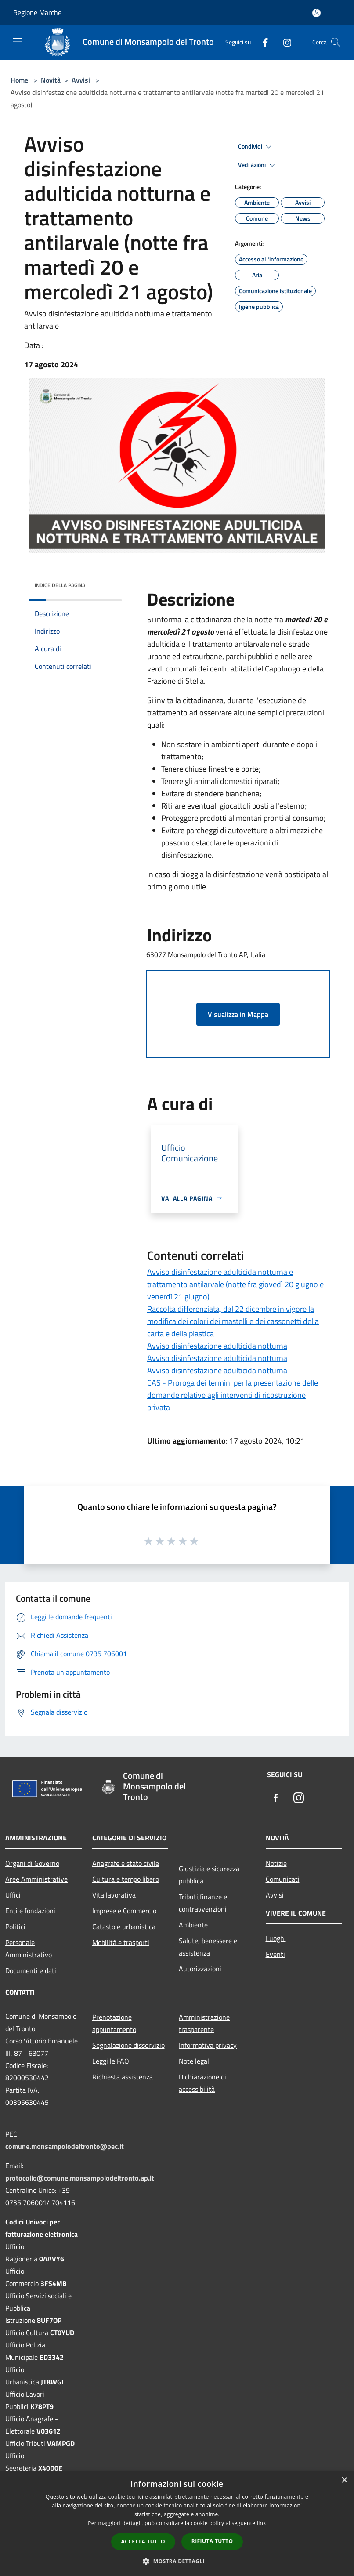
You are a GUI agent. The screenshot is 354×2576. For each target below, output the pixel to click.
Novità (51, 80)
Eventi (275, 1954)
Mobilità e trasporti (120, 1942)
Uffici (13, 1895)
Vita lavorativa (114, 1895)
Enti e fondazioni (30, 1910)
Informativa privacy (208, 2045)
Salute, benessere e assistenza (208, 1946)
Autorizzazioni (200, 1968)
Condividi (256, 146)
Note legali (195, 2061)
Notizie (276, 1863)
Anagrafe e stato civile (125, 1863)
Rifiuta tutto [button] (212, 2541)
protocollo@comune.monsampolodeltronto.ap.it (79, 2178)
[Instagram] (284, 42)
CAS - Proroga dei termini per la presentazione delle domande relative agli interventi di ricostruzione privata (232, 1395)
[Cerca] (335, 42)
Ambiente (193, 1924)
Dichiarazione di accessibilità (202, 2083)
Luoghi (276, 1938)
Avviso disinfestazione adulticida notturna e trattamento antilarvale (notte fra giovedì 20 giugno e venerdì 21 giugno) (235, 1284)
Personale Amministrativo (28, 1948)
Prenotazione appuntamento (114, 2023)
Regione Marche (37, 12)
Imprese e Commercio (124, 1910)
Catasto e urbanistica (123, 1926)
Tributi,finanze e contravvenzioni (203, 1902)
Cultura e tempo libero (125, 1879)
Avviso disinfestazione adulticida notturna (217, 1346)
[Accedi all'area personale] (316, 13)
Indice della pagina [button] (60, 585)
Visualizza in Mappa (238, 1014)
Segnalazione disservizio (128, 2045)
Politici (15, 1926)
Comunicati (283, 1879)
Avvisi (81, 80)
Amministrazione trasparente (204, 2023)
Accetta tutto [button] (143, 2541)
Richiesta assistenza (122, 2077)
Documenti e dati (30, 1970)
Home (19, 80)
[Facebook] (262, 42)
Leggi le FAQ (110, 2061)
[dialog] (177, 2523)
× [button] (344, 2480)
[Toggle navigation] (17, 41)
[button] (177, 2561)
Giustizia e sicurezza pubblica (209, 1874)
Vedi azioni (258, 165)
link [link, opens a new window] (261, 2523)
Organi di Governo (32, 1863)
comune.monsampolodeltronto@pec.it (64, 2146)
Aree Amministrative (36, 1879)
